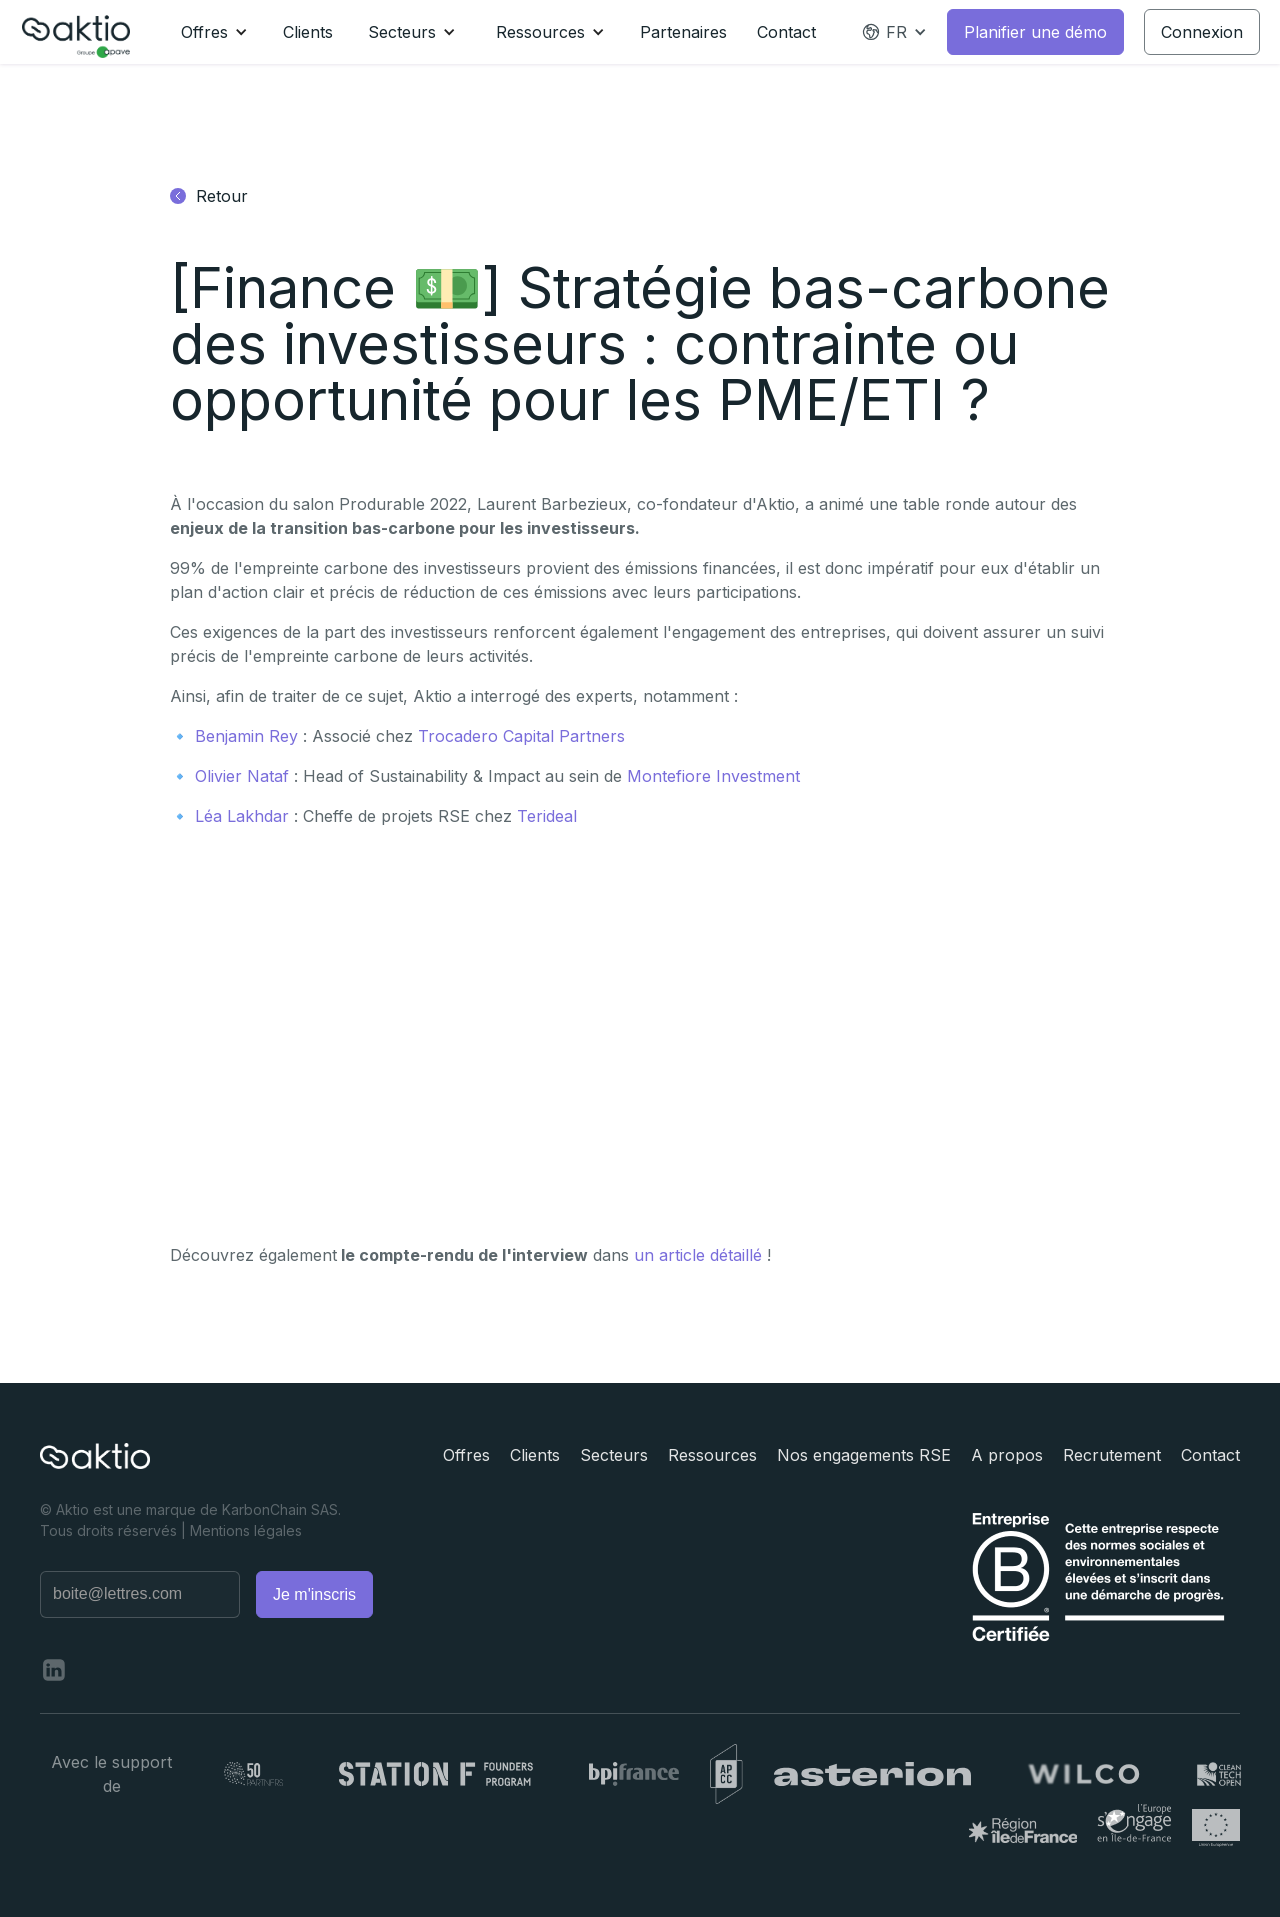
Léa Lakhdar (242, 816)
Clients (308, 32)
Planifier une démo (1035, 32)
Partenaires (683, 32)
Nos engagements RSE (864, 1455)
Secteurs (614, 1455)
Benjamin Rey (246, 736)
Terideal (547, 816)
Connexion (1202, 32)
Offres (466, 1455)
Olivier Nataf (242, 776)
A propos (1007, 1455)
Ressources (712, 1455)
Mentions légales (246, 1530)
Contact (786, 32)
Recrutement (1112, 1455)
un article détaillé (698, 1255)
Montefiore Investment (713, 776)
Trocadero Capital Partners (521, 736)
